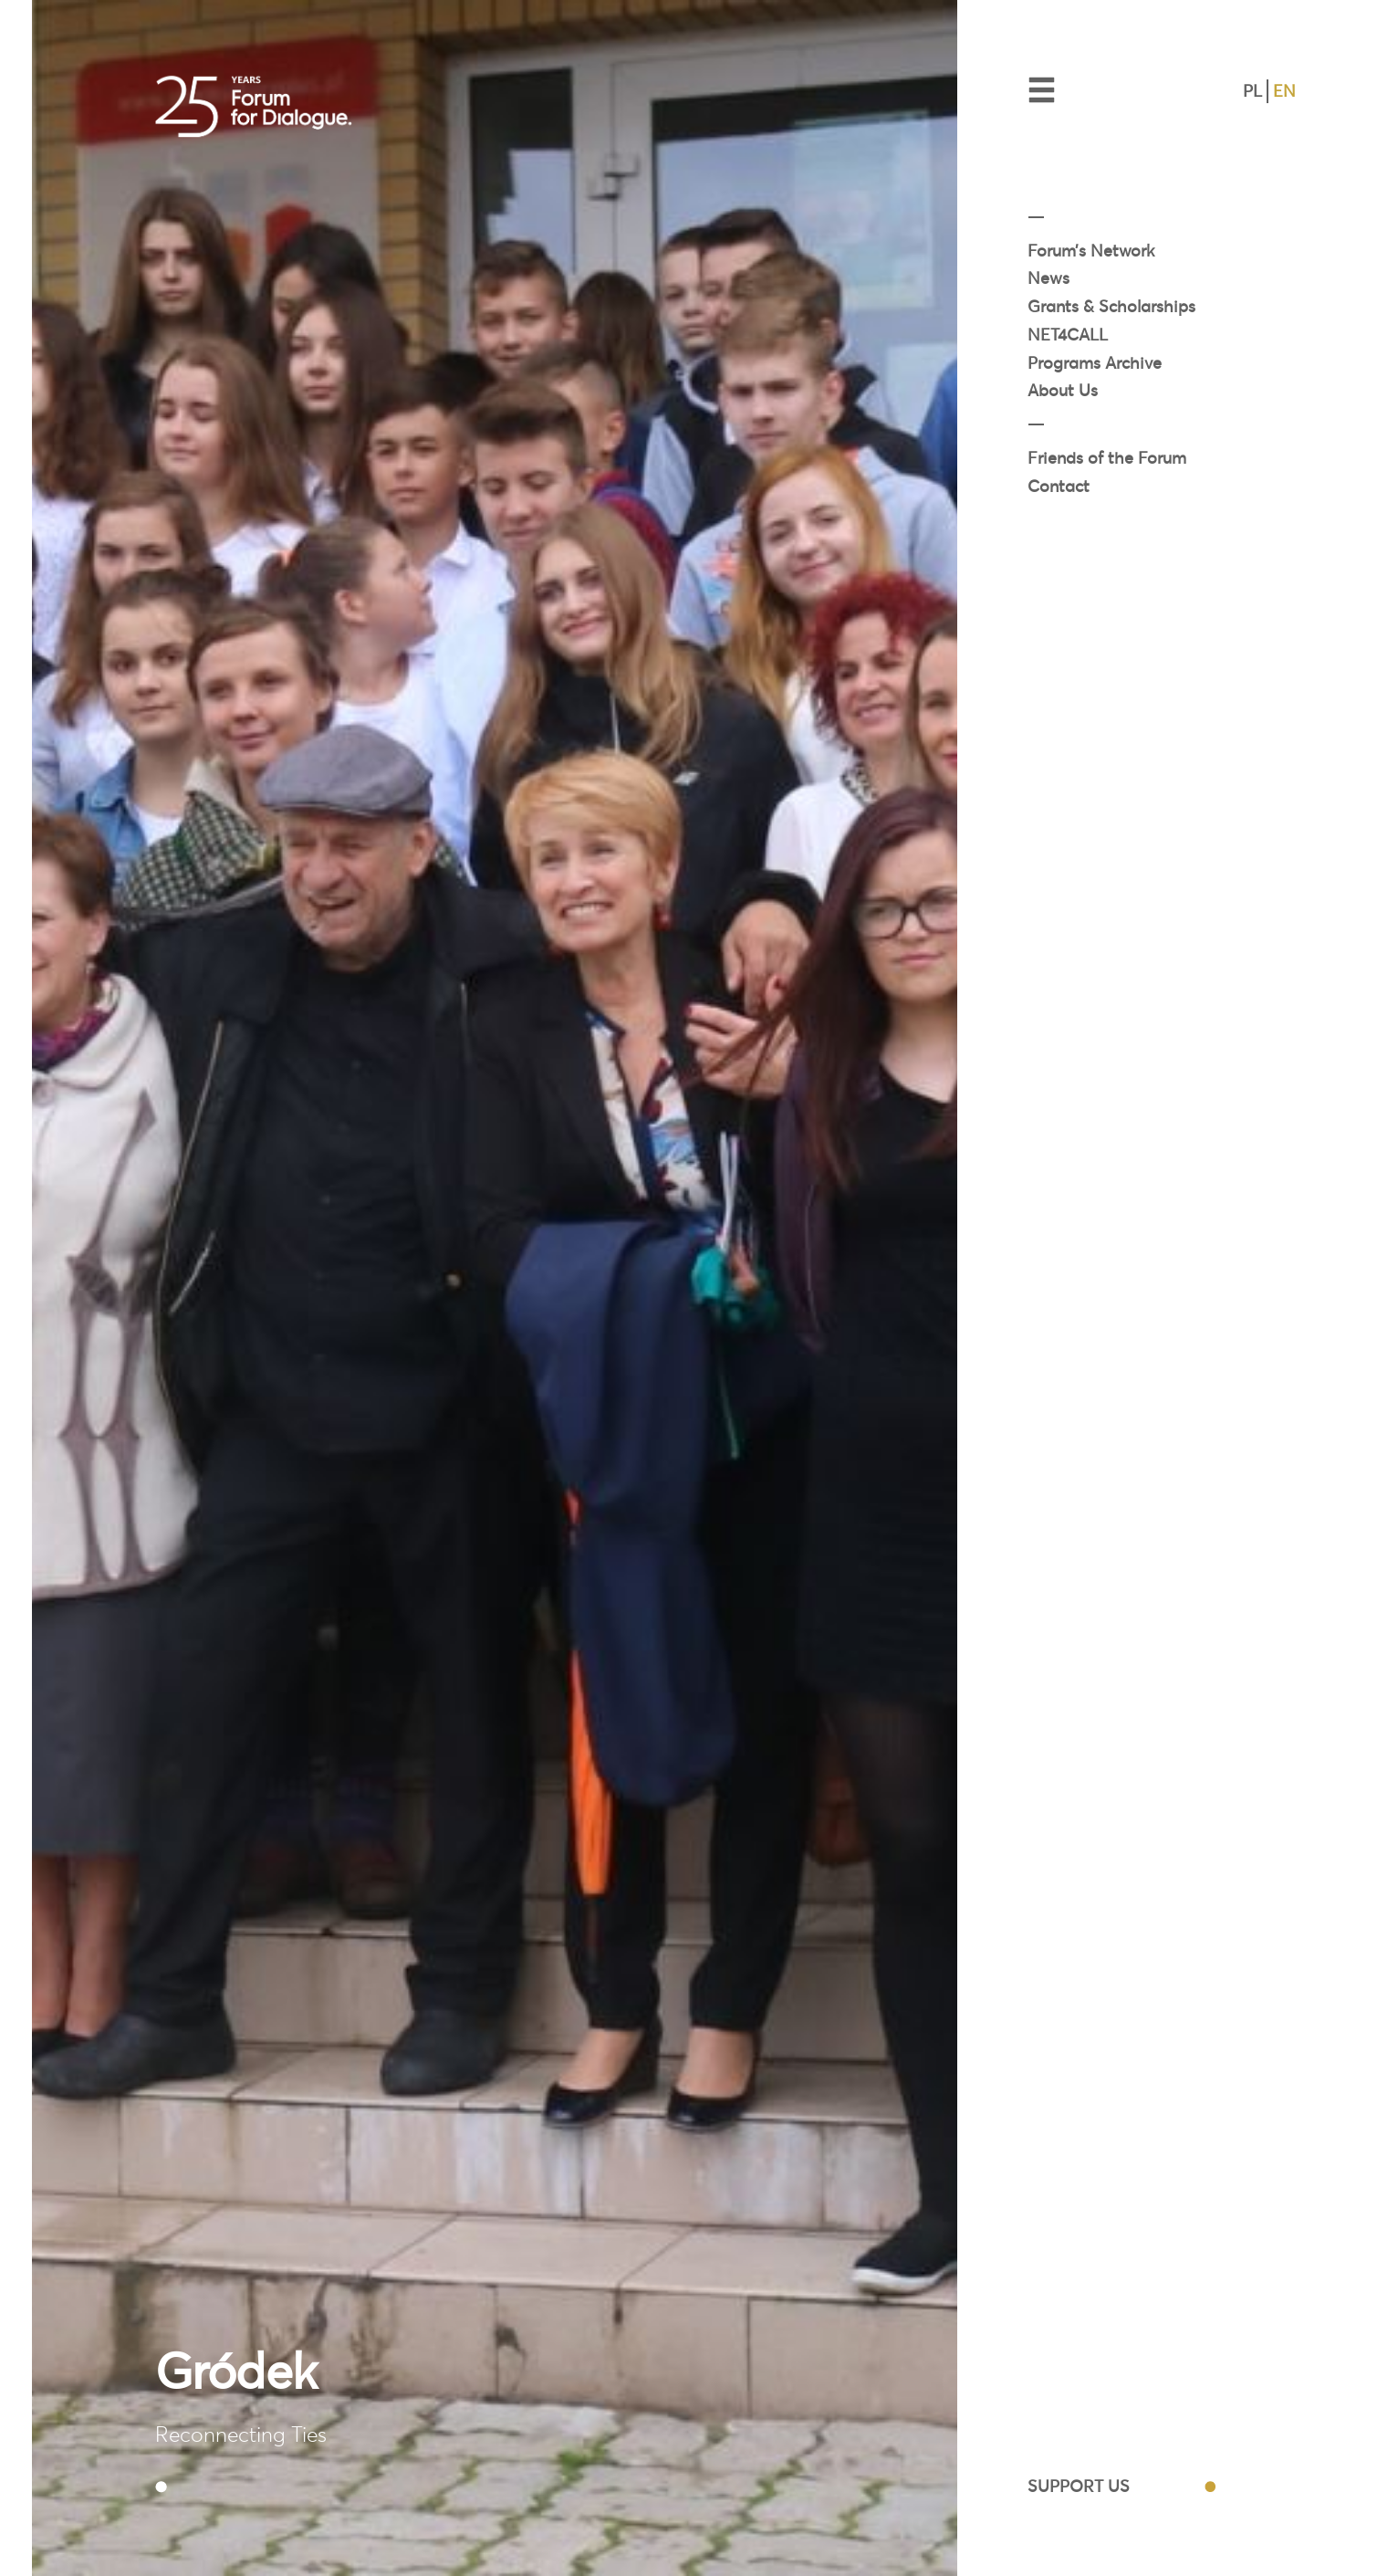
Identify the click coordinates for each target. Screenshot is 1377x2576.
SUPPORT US (1079, 2486)
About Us (1063, 390)
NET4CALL (1068, 334)
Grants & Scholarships (1111, 306)
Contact (1059, 486)
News (1048, 277)
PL (1252, 90)
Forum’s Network (1091, 250)
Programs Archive (1095, 362)
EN (1284, 90)
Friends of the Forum (1107, 457)
